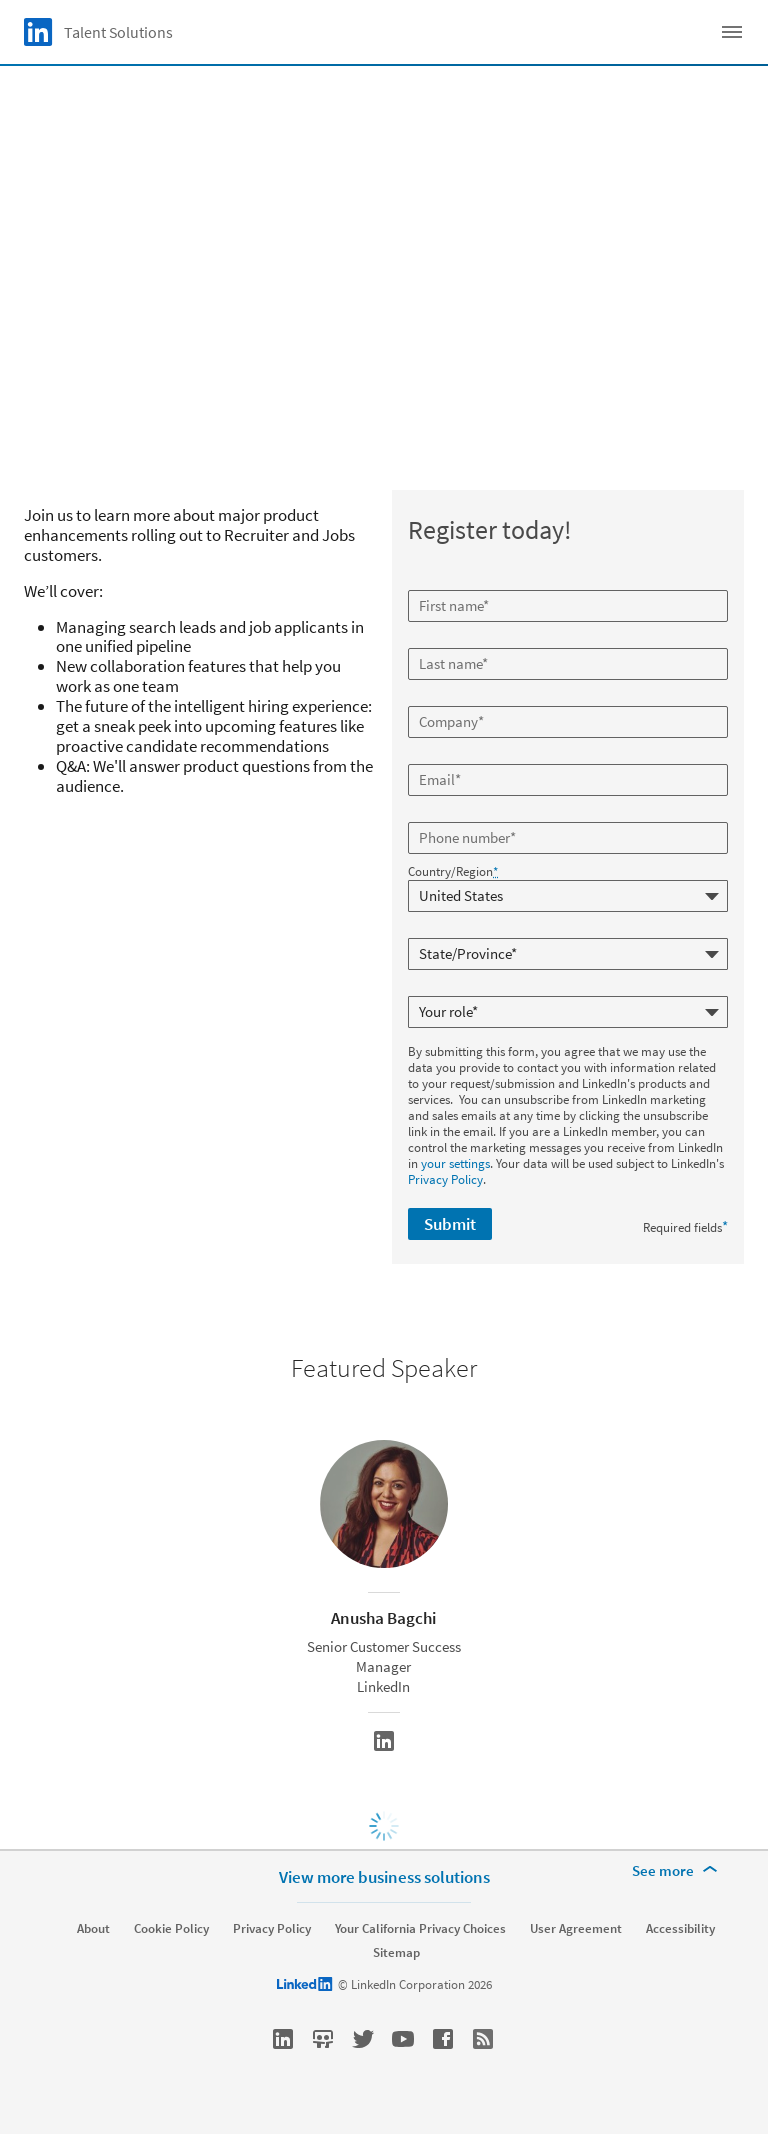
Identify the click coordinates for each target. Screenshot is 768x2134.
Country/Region (453, 872)
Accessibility (680, 1929)
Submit (450, 1224)
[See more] (678, 1871)
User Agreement (576, 1929)
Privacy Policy (445, 1179)
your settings (455, 1163)
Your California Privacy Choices (420, 1929)
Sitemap (396, 1953)
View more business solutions (384, 1877)
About (93, 1929)
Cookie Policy (171, 1929)
